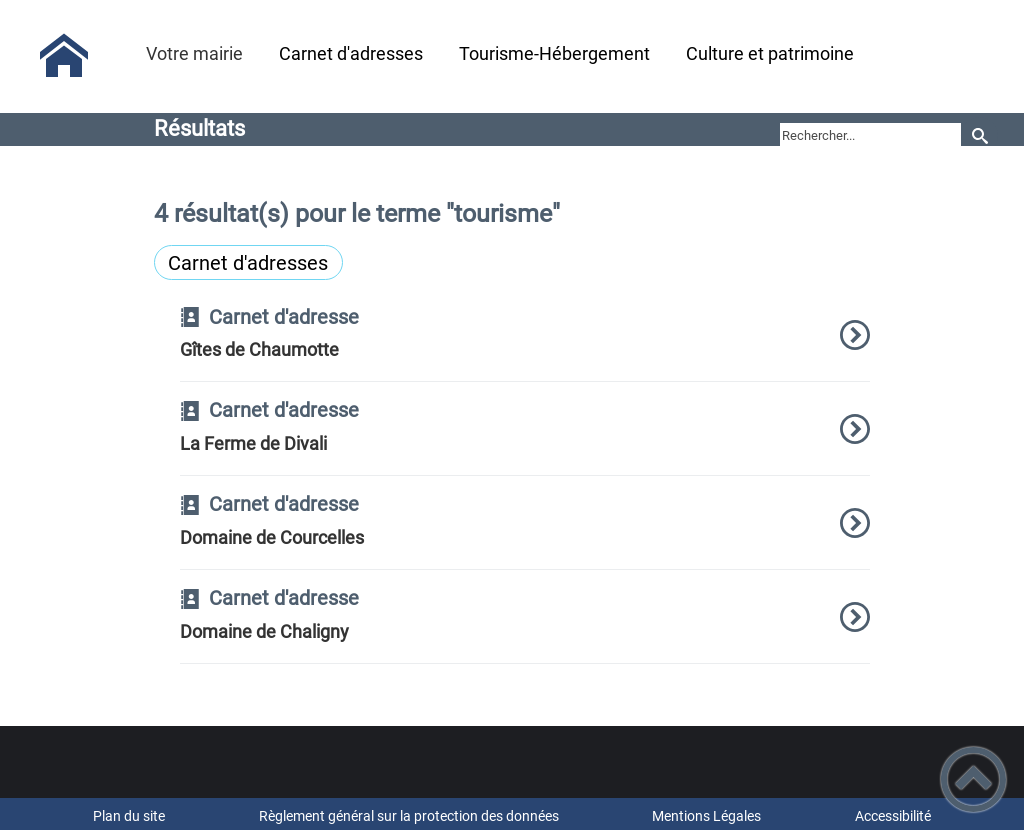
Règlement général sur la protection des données (409, 816)
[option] (525, 345)
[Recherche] (979, 135)
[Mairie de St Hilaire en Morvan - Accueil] (64, 56)
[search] (870, 135)
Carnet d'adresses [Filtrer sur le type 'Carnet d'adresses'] (248, 263)
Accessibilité (893, 816)
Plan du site (129, 816)
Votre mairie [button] (194, 53)
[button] (973, 779)
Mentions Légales (706, 816)
